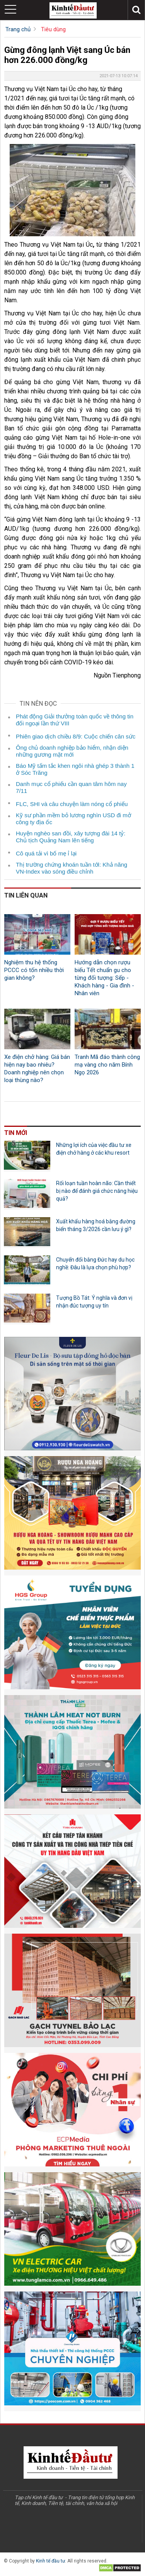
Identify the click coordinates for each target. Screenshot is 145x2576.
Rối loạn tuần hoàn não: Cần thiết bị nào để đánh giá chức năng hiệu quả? (97, 1191)
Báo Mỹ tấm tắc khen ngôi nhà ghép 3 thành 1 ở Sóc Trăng (75, 769)
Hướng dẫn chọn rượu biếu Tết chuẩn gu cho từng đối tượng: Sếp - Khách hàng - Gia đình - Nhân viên (104, 978)
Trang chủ (18, 29)
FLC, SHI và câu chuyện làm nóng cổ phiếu (72, 804)
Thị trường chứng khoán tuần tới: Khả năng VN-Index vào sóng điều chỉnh (71, 868)
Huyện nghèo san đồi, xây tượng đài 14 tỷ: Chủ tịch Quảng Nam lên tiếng (70, 836)
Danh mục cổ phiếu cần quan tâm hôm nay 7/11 (71, 787)
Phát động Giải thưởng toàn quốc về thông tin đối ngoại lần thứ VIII (74, 720)
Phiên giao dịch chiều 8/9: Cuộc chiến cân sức (75, 736)
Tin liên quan (26, 895)
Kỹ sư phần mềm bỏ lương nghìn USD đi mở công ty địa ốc (73, 818)
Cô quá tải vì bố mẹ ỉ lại (46, 853)
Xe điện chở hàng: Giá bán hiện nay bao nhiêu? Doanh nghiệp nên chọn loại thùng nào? (37, 1068)
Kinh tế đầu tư (50, 2561)
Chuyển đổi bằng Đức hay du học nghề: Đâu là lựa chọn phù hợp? (95, 1263)
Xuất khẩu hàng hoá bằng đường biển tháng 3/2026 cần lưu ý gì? (95, 1225)
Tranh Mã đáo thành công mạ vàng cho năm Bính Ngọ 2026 (107, 1064)
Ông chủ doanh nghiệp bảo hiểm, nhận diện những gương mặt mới (72, 751)
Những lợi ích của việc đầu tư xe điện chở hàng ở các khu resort (93, 1149)
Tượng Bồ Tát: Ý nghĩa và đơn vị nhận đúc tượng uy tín (94, 1302)
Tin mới (15, 1132)
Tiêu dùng (53, 29)
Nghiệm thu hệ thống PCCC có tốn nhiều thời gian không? (34, 970)
